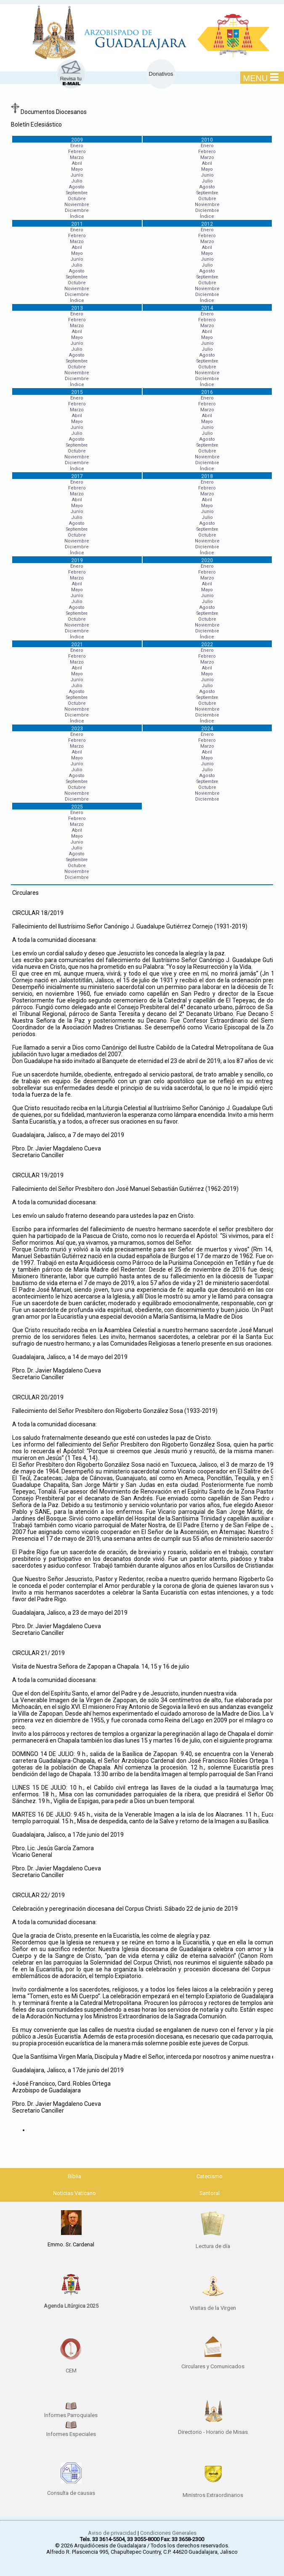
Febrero (77, 151)
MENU (261, 78)
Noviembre (76, 204)
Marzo (77, 157)
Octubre (77, 198)
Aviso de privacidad (112, 2533)
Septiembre (77, 192)
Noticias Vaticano (74, 2193)
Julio (76, 181)
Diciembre (77, 210)
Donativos (161, 74)
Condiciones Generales (168, 2533)
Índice (77, 216)
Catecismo (209, 2176)
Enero (76, 145)
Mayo (77, 169)
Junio (76, 175)
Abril (77, 163)
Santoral (209, 2193)
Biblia (74, 2176)
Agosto (77, 187)
